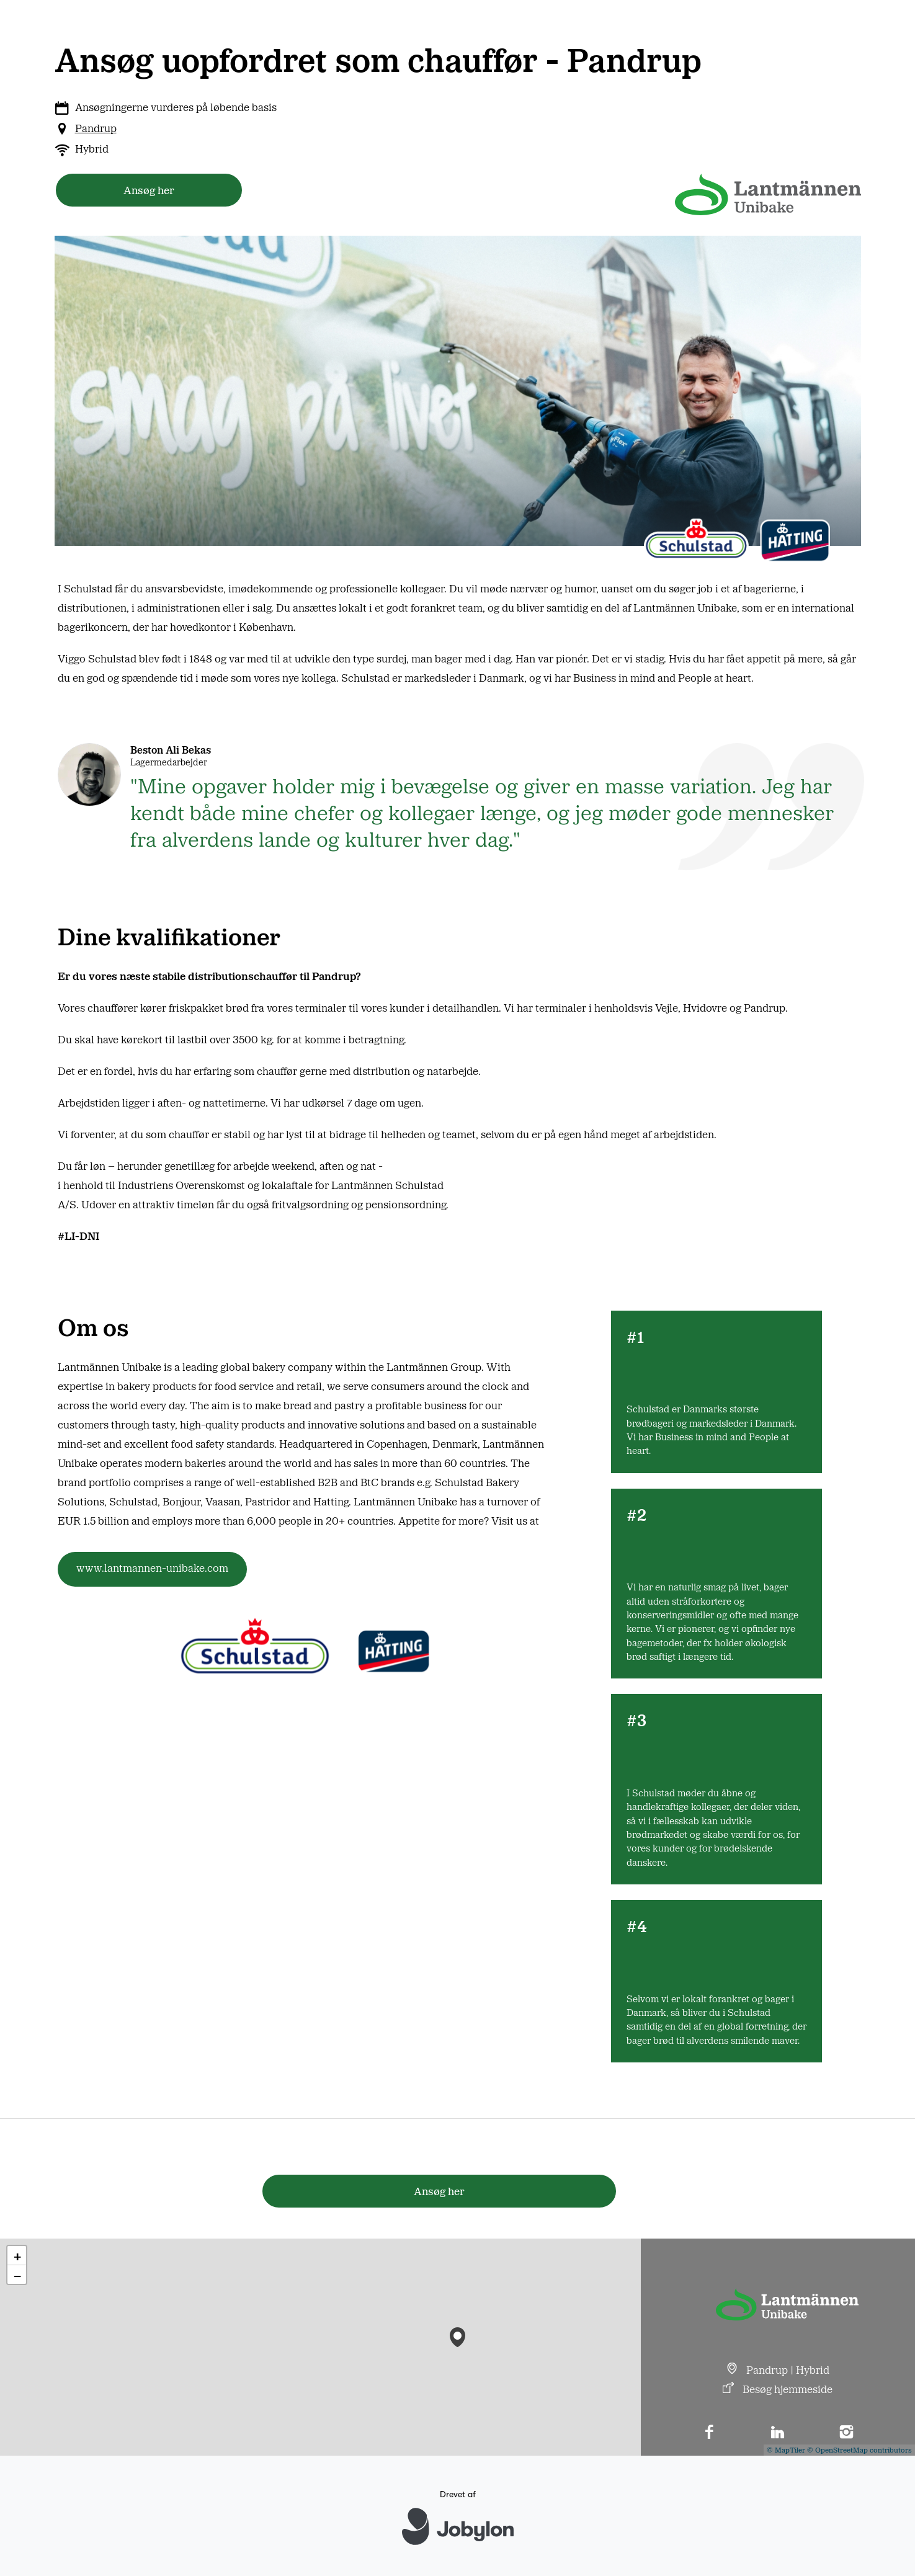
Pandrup (96, 128)
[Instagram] (846, 2433)
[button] (457, 2334)
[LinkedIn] (777, 2433)
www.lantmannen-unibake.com (152, 1567)
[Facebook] (709, 2433)
